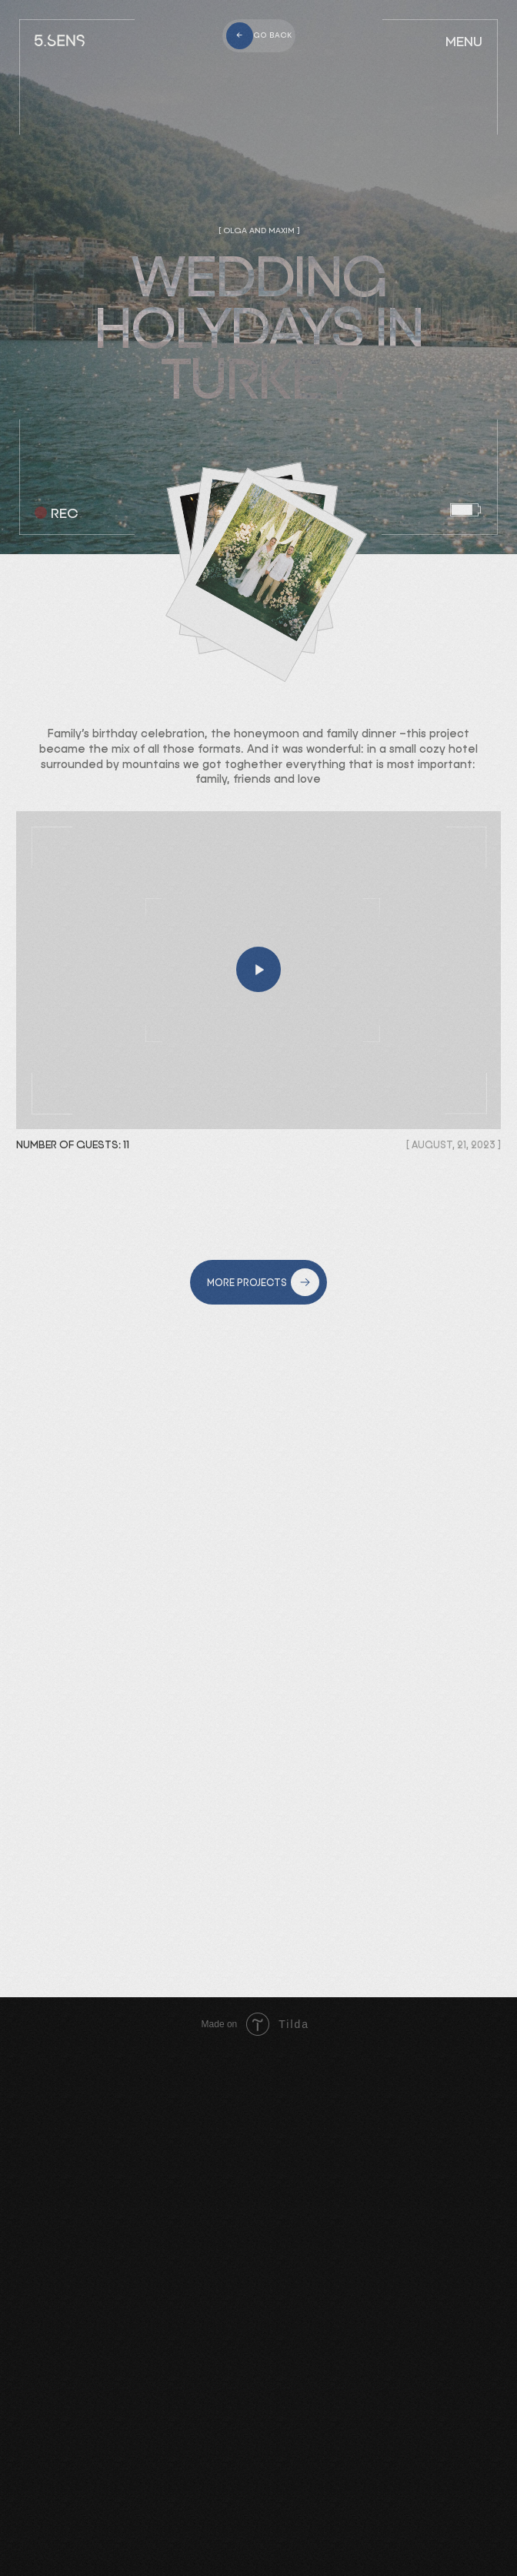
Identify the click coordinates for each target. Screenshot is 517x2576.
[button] (258, 970)
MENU (463, 41)
